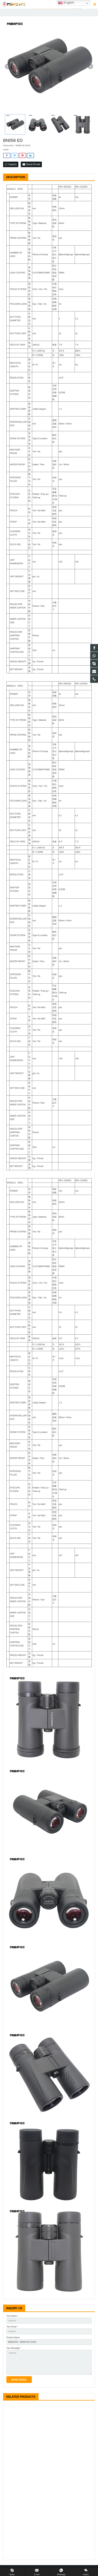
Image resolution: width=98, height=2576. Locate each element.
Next (90, 66)
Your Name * (12, 2316)
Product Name (13, 2337)
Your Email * (12, 2327)
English (66, 3)
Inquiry (11, 164)
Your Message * (13, 2348)
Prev (7, 66)
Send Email (31, 164)
